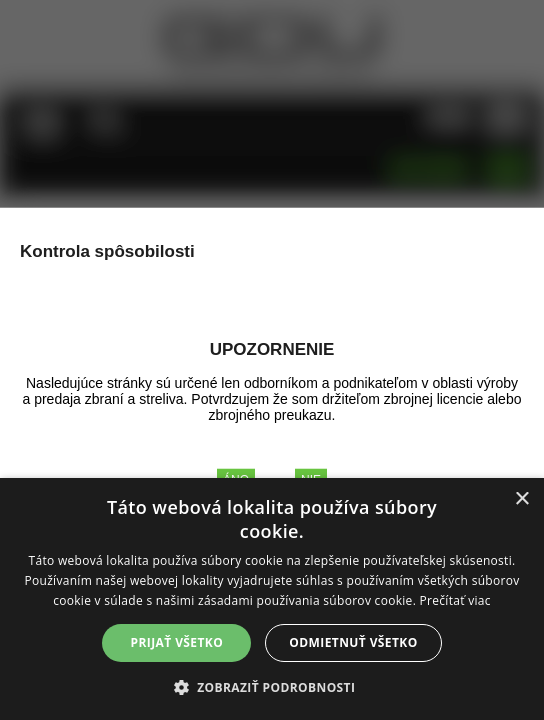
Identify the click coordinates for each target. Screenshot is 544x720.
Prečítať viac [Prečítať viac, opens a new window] (455, 600)
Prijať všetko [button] (177, 642)
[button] (272, 686)
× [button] (521, 499)
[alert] (272, 599)
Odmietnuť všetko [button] (353, 642)
